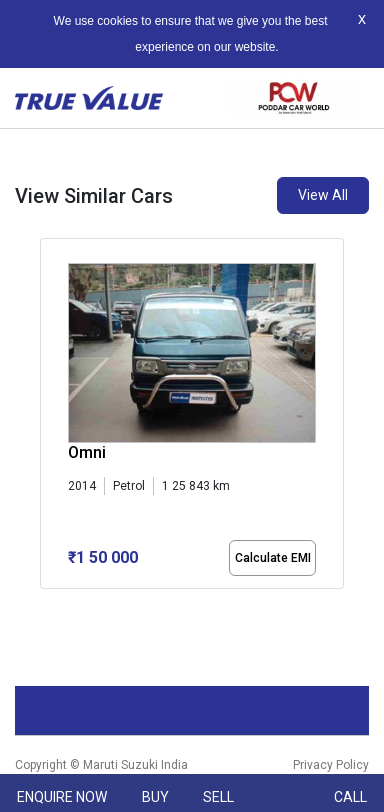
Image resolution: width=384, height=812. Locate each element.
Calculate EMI (273, 558)
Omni (87, 452)
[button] (46, 606)
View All (323, 195)
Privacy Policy (331, 765)
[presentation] (50, 418)
